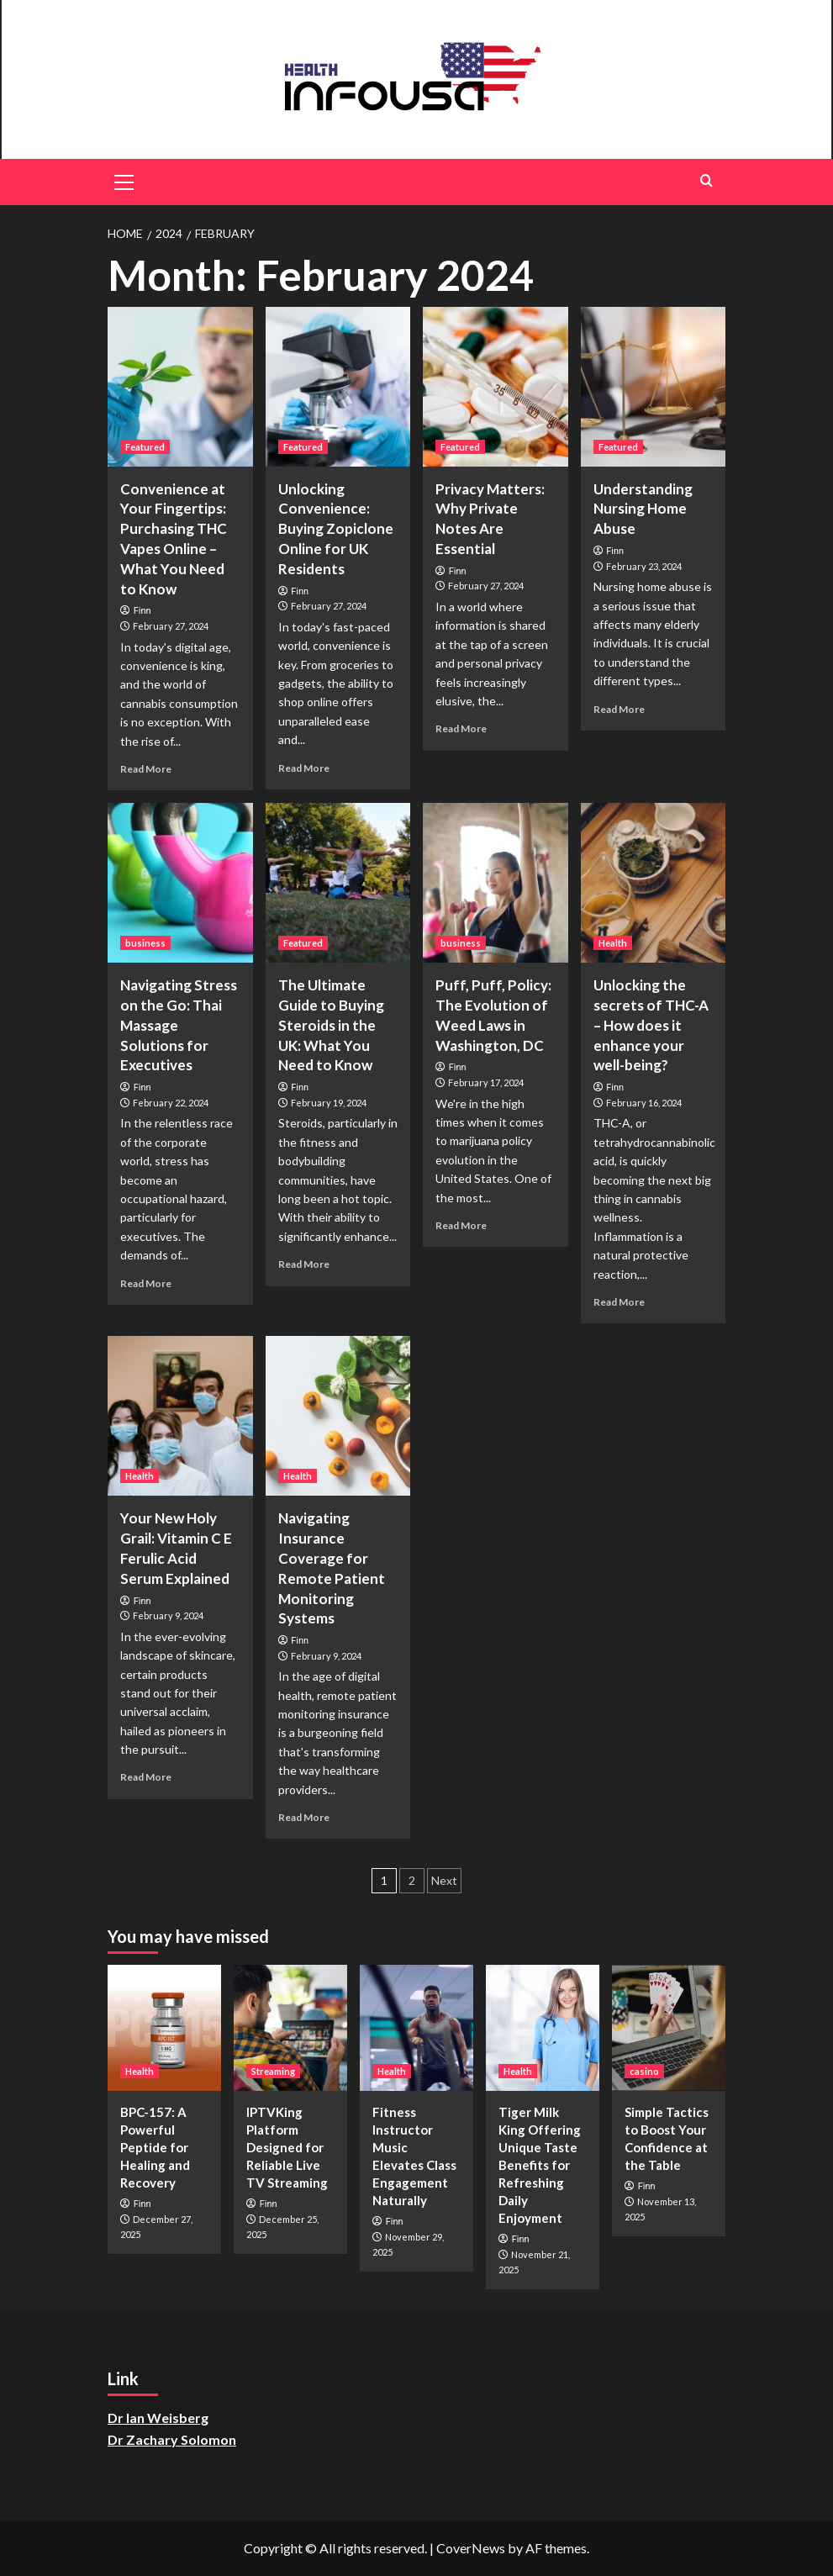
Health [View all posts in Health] (612, 942)
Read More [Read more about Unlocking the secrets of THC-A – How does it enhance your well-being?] (619, 1302)
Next (444, 1880)
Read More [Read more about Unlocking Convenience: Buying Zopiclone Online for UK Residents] (304, 768)
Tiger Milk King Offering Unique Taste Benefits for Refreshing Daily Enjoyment (539, 2164)
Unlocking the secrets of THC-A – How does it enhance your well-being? (651, 1025)
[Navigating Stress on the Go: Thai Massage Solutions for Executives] (180, 883)
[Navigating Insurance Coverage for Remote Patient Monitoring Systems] (338, 1416)
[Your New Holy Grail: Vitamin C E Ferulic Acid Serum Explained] (180, 1416)
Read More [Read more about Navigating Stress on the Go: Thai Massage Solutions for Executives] (145, 1283)
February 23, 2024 (644, 566)
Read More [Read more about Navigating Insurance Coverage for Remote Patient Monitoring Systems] (304, 1817)
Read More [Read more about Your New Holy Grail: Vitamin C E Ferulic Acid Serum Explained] (145, 1777)
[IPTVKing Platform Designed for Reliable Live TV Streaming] (290, 2028)
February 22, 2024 (170, 1102)
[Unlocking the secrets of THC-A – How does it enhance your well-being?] (653, 883)
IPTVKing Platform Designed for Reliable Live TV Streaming (287, 2147)
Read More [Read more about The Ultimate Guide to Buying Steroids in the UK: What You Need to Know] (304, 1264)
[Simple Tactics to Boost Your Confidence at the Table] (668, 2028)
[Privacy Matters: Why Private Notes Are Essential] (495, 387)
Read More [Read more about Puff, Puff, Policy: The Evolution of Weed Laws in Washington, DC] (461, 1225)
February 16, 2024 (644, 1102)
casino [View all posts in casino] (644, 2071)
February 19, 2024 (328, 1102)
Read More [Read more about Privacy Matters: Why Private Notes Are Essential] (461, 728)
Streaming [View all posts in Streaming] (273, 2071)
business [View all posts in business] (145, 942)
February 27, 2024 (170, 625)
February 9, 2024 (168, 1615)
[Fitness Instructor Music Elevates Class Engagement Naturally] (416, 2028)
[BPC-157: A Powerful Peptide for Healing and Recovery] (164, 2028)
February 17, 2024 (486, 1082)
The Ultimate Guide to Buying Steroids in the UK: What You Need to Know (331, 1025)
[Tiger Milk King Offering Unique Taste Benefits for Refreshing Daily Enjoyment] (542, 2028)
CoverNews (470, 2548)
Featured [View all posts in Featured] (145, 446)
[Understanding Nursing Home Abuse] (653, 387)
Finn (142, 610)
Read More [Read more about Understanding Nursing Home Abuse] (619, 709)
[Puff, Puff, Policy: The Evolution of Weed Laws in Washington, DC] (495, 883)
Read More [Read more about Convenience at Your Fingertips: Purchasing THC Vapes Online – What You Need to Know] (145, 769)
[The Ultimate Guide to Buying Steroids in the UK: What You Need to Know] (338, 883)
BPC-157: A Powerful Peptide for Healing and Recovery (155, 2147)
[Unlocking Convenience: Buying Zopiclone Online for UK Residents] (338, 387)
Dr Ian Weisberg (158, 2418)
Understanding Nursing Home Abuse (643, 509)
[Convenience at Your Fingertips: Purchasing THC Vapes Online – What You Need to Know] (180, 387)
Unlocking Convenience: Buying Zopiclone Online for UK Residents (335, 529)
